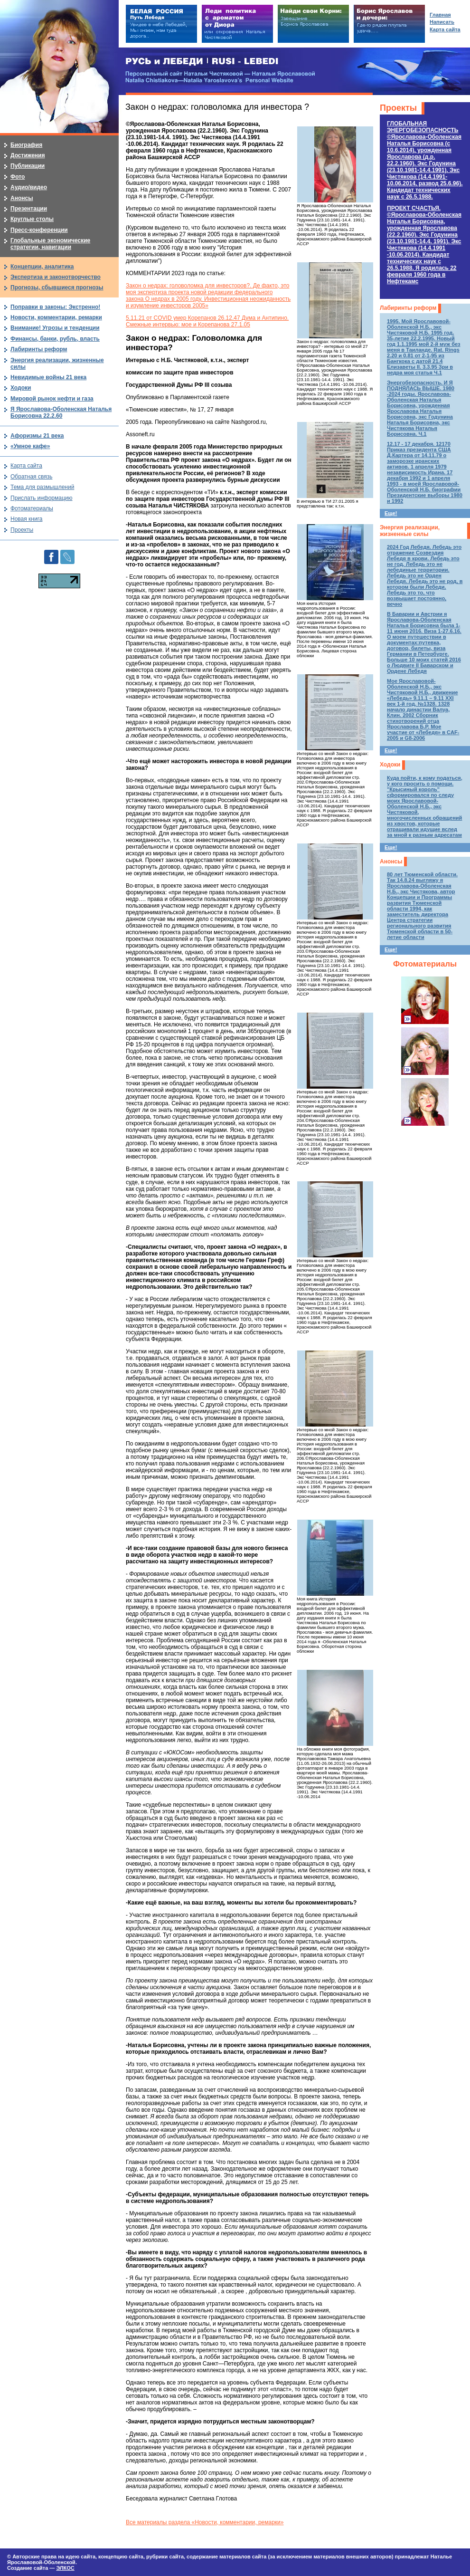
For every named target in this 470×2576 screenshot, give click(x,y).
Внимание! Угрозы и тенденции (55, 328)
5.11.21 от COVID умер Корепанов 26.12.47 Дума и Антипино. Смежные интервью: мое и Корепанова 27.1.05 (207, 321)
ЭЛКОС (65, 2568)
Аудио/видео (28, 187)
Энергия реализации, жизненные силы (410, 530)
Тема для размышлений (42, 487)
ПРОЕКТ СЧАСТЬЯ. (424, 245)
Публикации (27, 166)
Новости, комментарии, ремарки (56, 317)
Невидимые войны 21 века (48, 377)
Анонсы (391, 861)
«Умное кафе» (30, 446)
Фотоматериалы (425, 963)
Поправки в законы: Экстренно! (55, 307)
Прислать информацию (41, 498)
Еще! (391, 513)
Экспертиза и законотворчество (55, 277)
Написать (442, 22)
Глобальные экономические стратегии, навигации (50, 243)
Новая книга (26, 519)
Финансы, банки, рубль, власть (55, 338)
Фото (17, 176)
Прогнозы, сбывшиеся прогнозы (56, 287)
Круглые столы (32, 219)
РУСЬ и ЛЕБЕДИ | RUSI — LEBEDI (202, 61)
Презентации (28, 208)
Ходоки (390, 764)
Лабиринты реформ (408, 308)
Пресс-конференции (39, 230)
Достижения (27, 155)
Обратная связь (31, 476)
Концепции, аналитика (42, 266)
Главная (440, 15)
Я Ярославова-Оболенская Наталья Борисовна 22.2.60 (61, 412)
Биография (26, 145)
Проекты (398, 108)
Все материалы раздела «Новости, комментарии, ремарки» (204, 2522)
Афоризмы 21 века (37, 435)
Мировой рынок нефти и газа (52, 398)
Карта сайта (26, 465)
